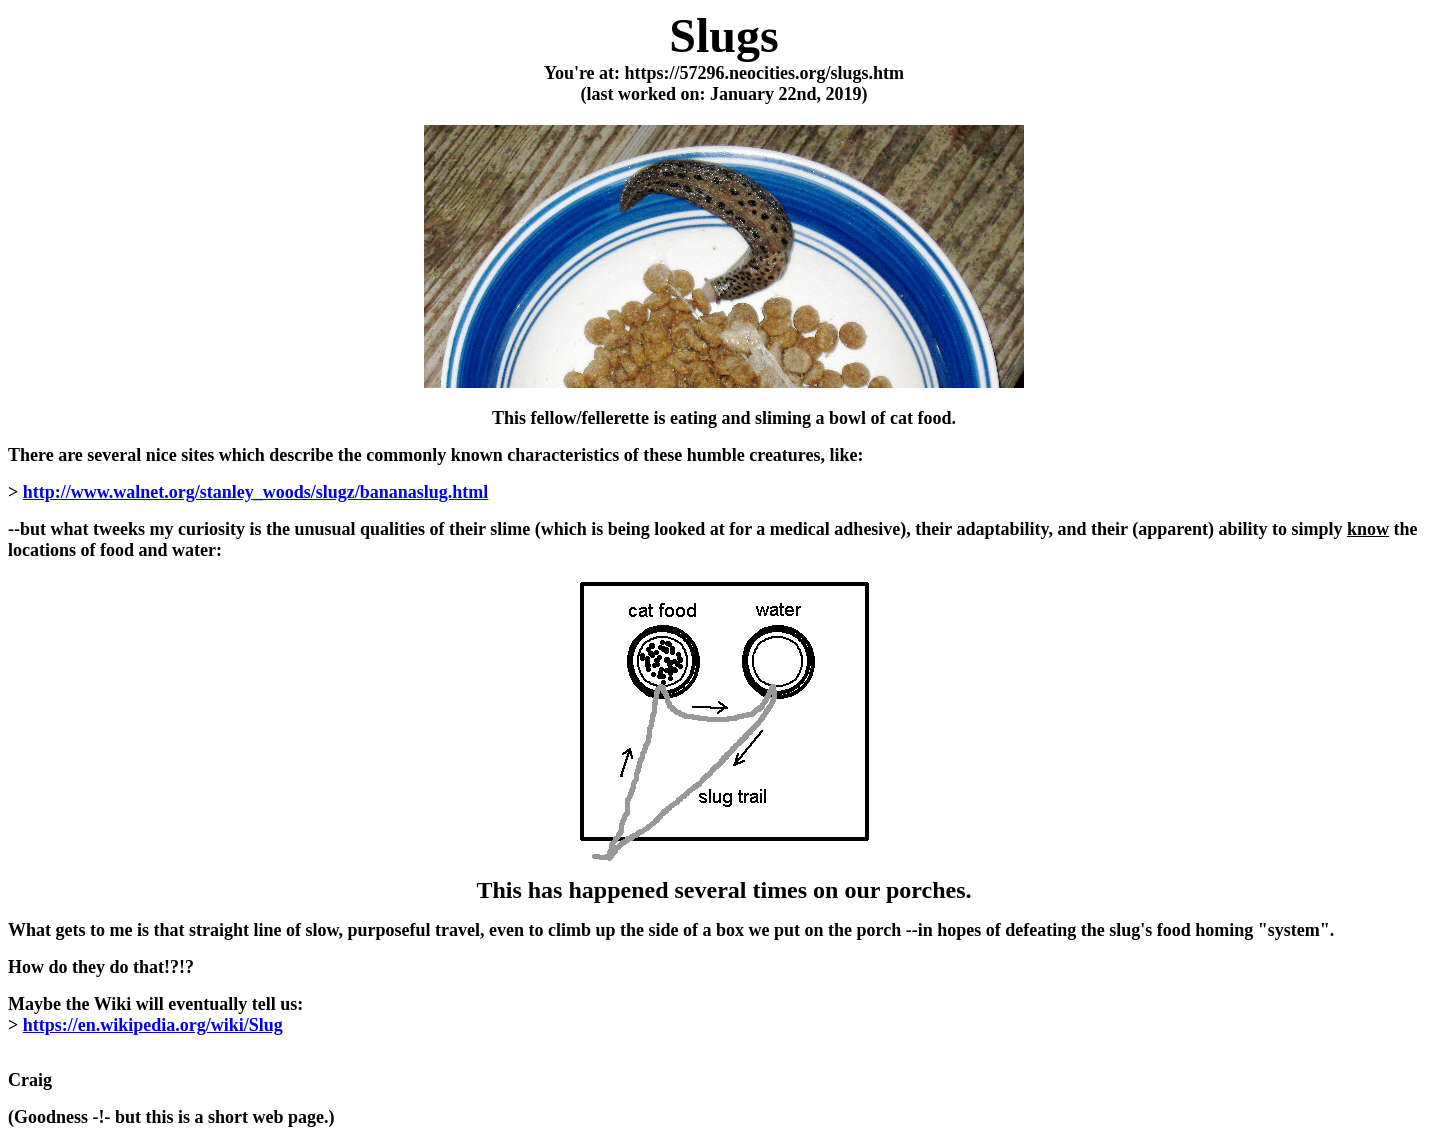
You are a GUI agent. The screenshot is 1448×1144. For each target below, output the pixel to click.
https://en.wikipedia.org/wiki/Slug (153, 1025)
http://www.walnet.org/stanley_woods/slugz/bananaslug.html (256, 492)
